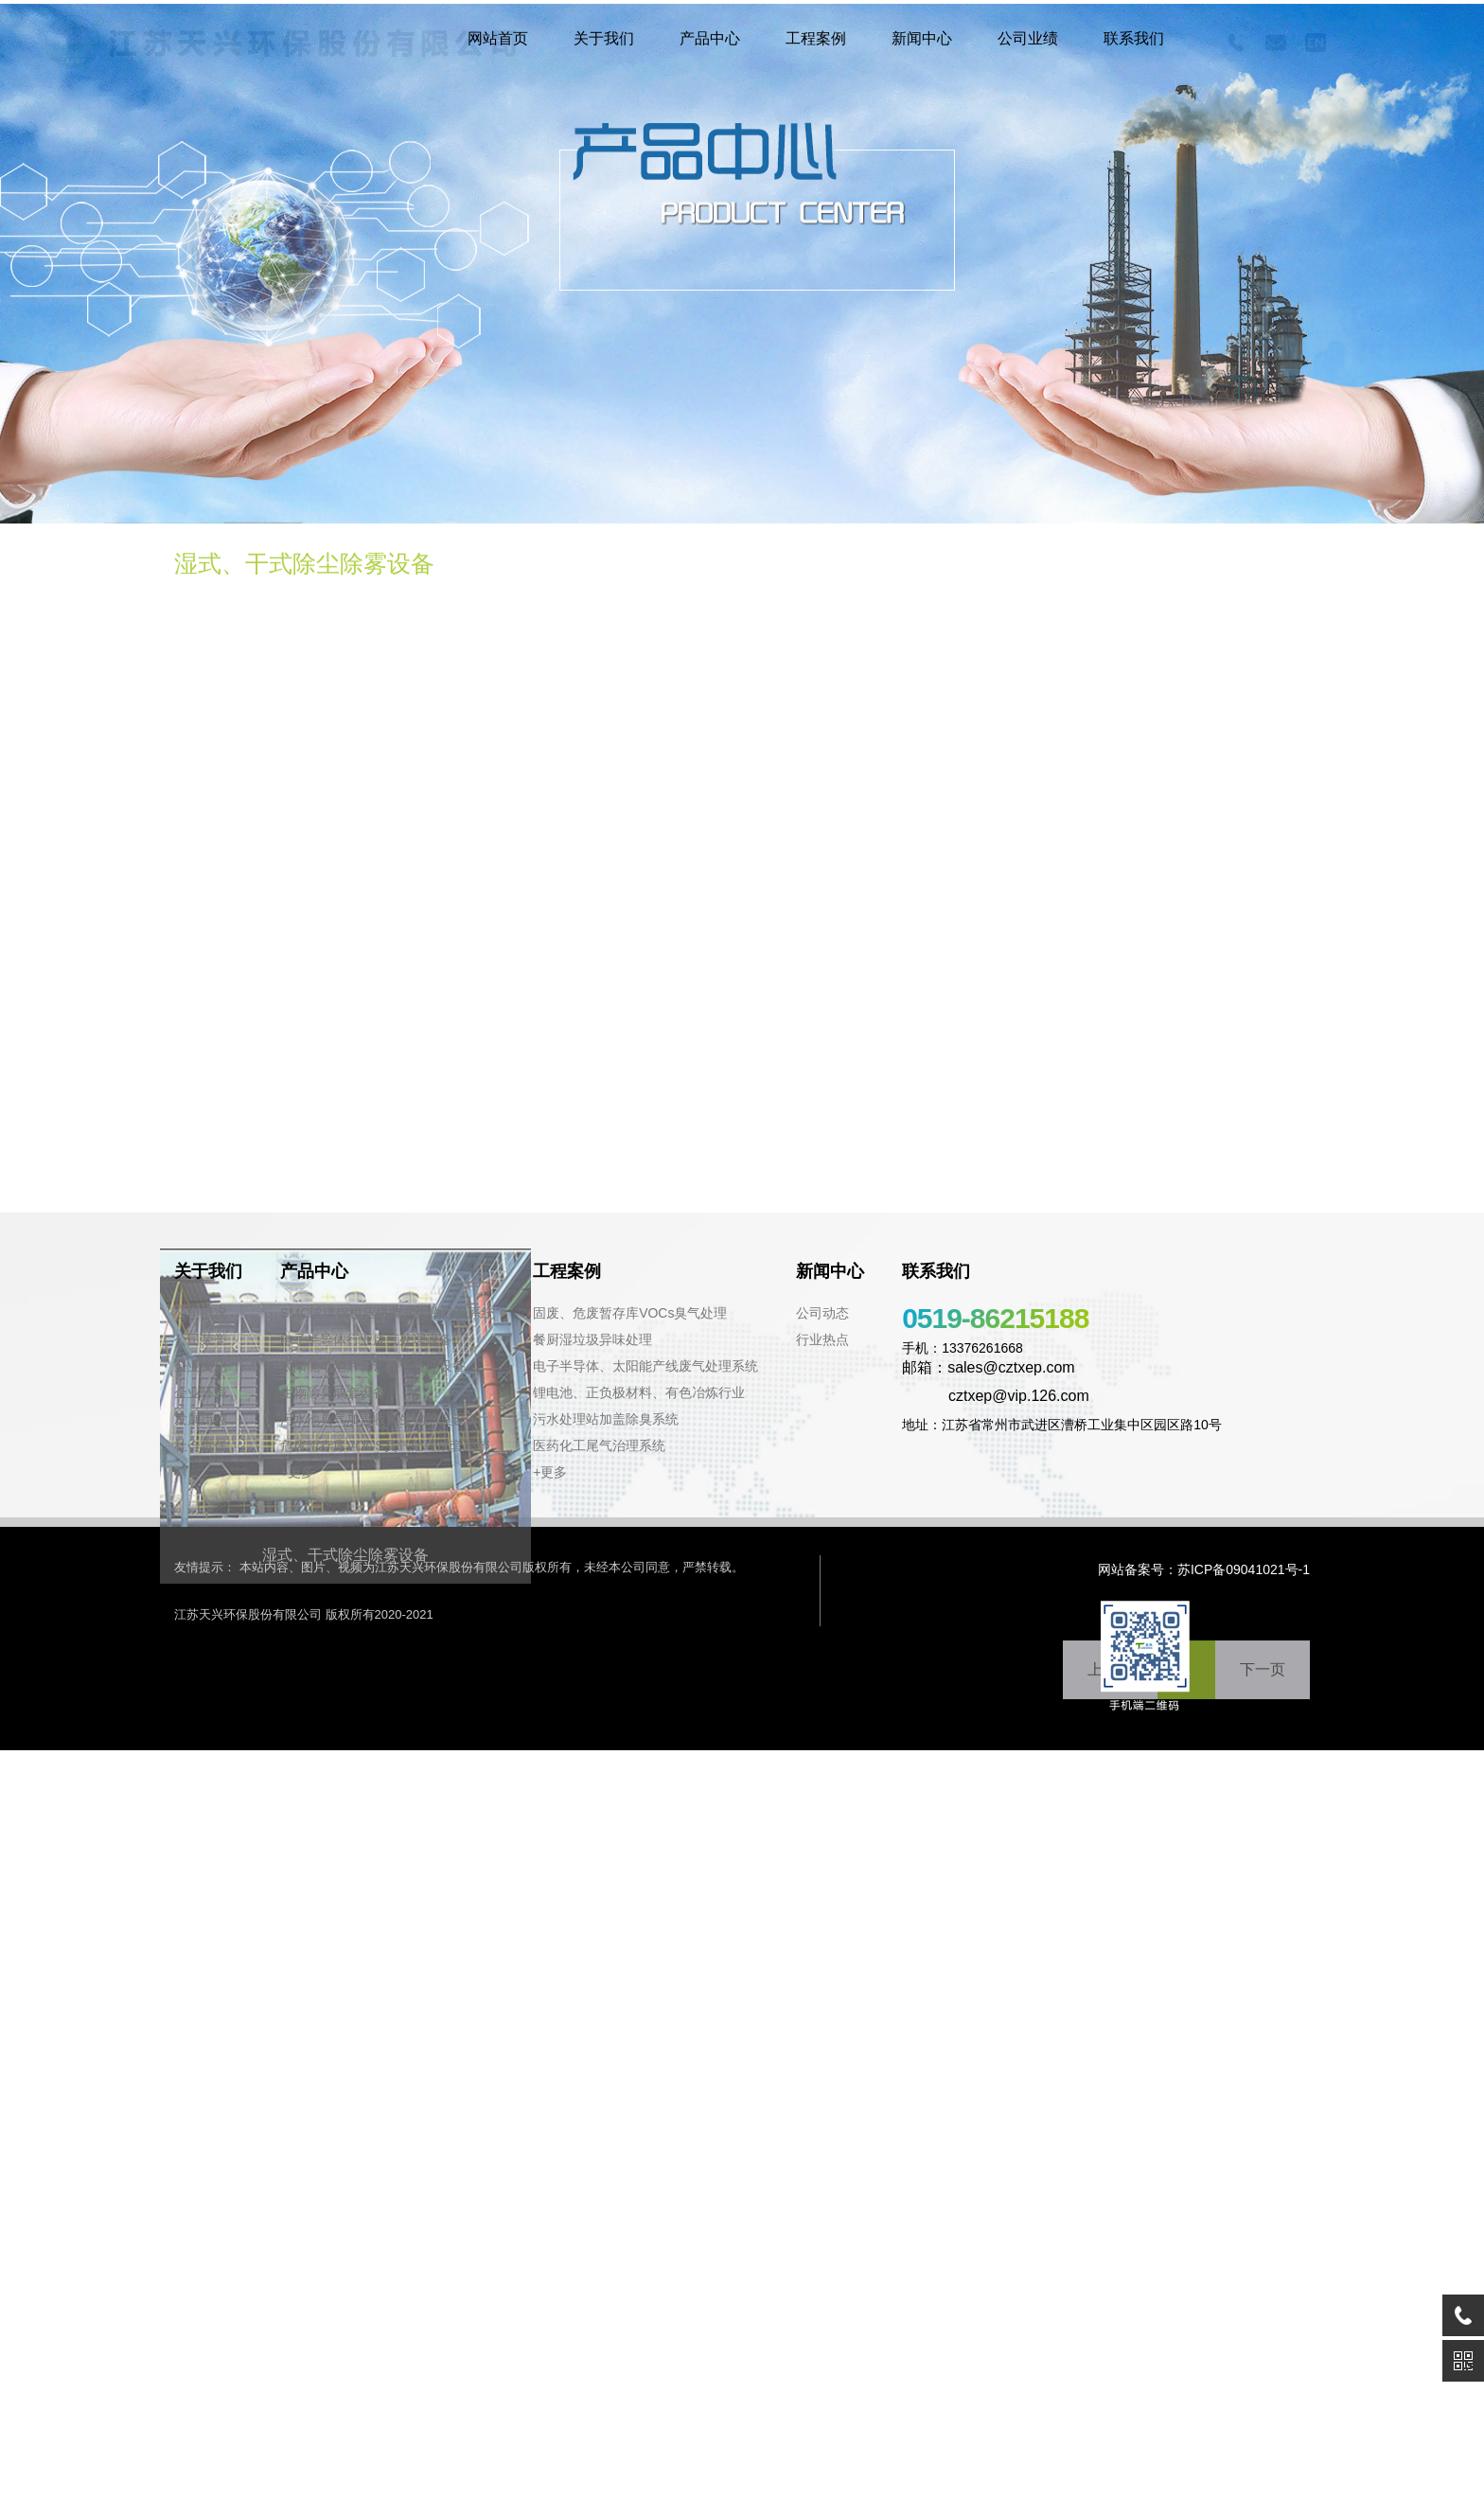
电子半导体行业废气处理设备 (366, 1339)
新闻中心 (922, 38)
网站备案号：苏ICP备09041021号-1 (1204, 1569)
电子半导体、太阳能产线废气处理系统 (645, 1366)
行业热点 (822, 1339)
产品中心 (710, 38)
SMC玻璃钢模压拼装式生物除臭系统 (387, 1312)
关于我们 (604, 38)
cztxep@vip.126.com (995, 1396)
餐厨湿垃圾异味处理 (592, 1339)
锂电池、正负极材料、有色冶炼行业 (639, 1392)
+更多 (297, 1472)
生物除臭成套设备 (333, 1392)
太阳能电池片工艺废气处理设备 (373, 1366)
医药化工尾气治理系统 (599, 1445)
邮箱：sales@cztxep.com (988, 1367)
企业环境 (200, 1392)
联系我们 (1134, 38)
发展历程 (200, 1419)
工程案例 (816, 38)
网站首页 (498, 38)
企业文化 (200, 1366)
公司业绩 (1028, 38)
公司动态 (822, 1312)
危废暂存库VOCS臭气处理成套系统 (385, 1445)
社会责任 (200, 1445)
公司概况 (200, 1312)
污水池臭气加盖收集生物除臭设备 (379, 1419)
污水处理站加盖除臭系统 (606, 1419)
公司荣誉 (200, 1339)
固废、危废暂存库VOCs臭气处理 (630, 1312)
